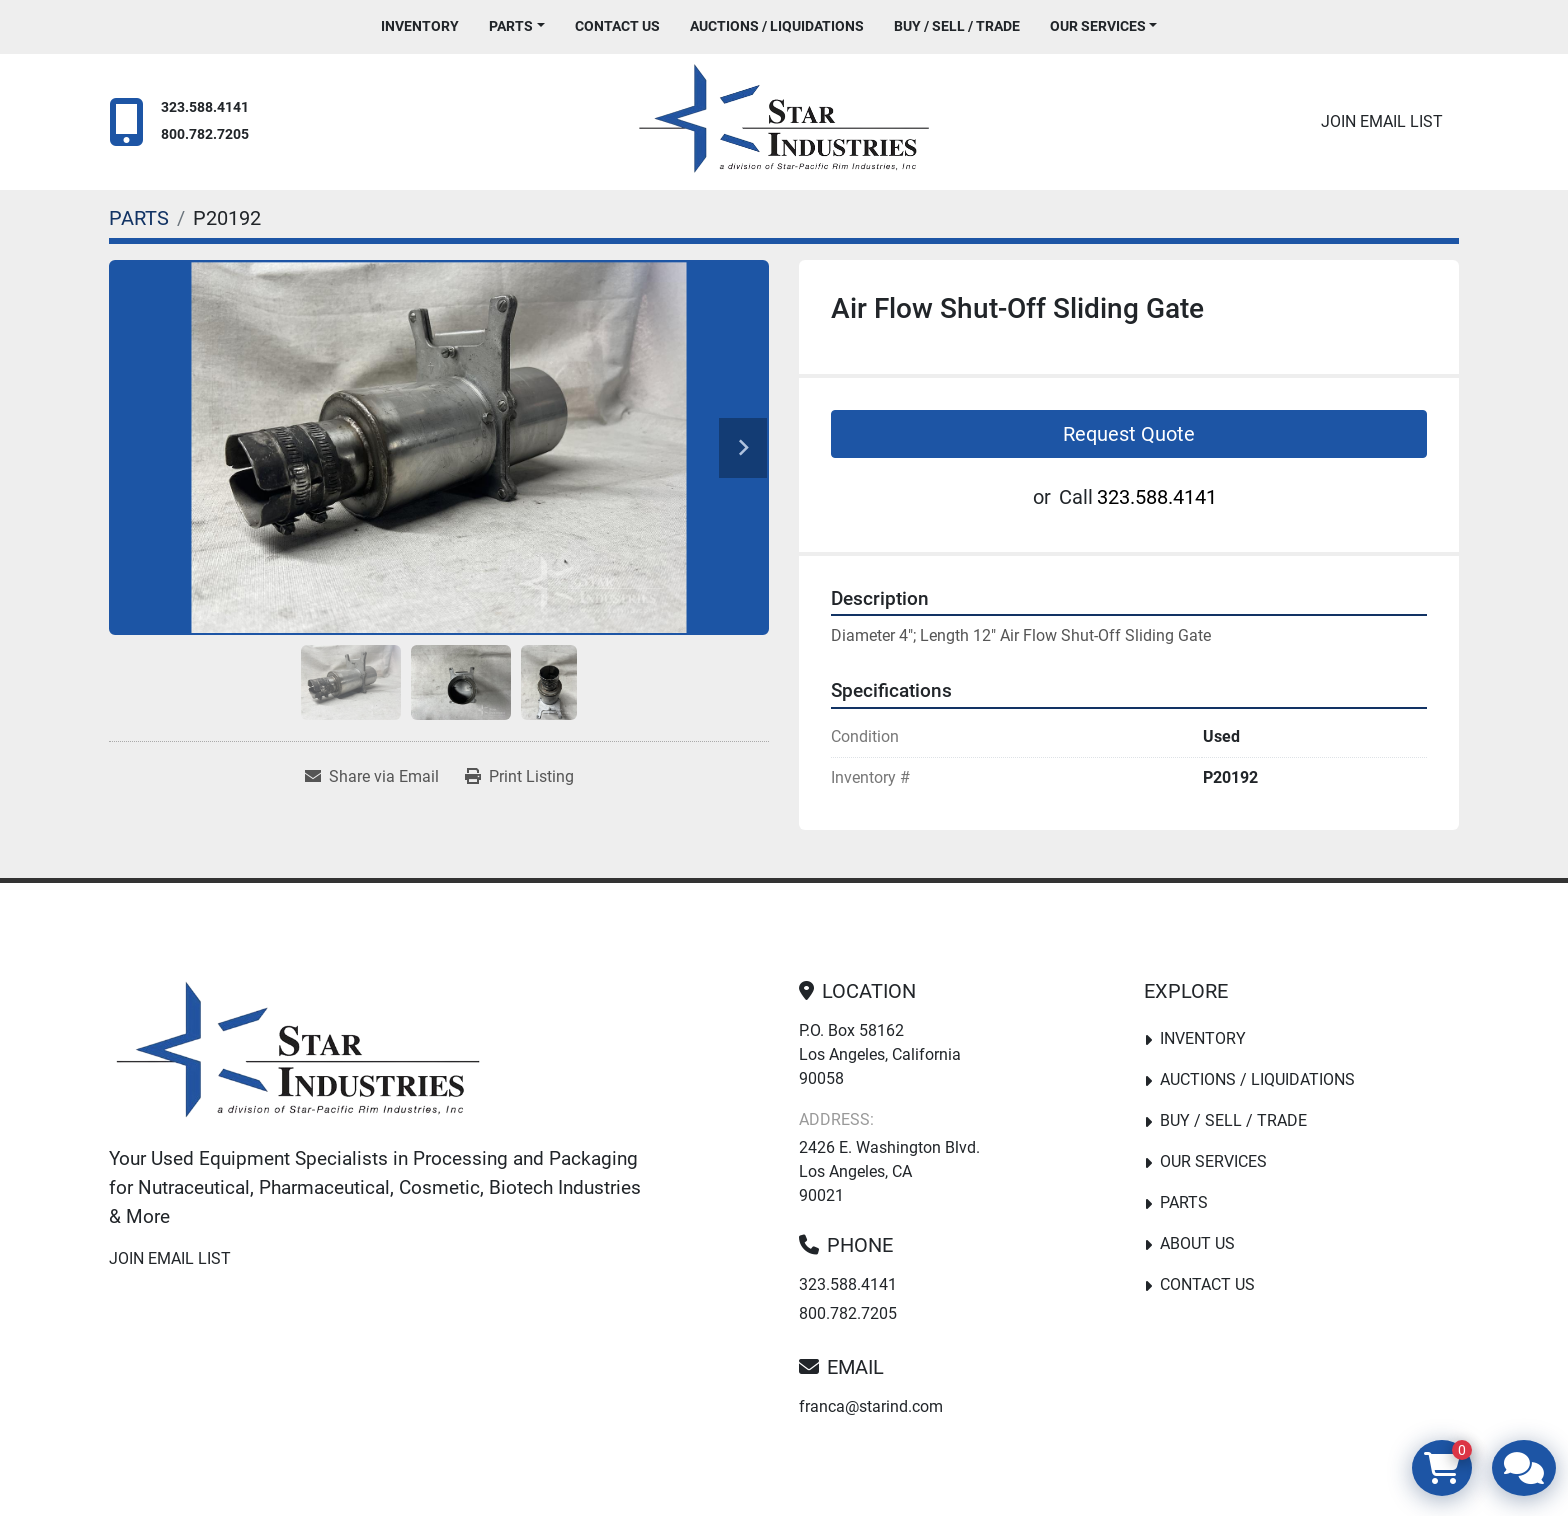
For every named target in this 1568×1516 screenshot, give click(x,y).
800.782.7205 (205, 134)
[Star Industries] (298, 1054)
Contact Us (617, 26)
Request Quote (1129, 434)
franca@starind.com (871, 1406)
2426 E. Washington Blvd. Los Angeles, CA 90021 (889, 1171)
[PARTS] (139, 218)
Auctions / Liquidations (777, 26)
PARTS (511, 26)
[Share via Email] (372, 777)
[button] (517, 26)
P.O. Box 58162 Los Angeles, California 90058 (880, 1054)
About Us (1197, 1243)
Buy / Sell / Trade (957, 26)
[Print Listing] (519, 777)
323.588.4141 (205, 107)
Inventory (420, 26)
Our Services (1098, 26)
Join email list (1382, 121)
